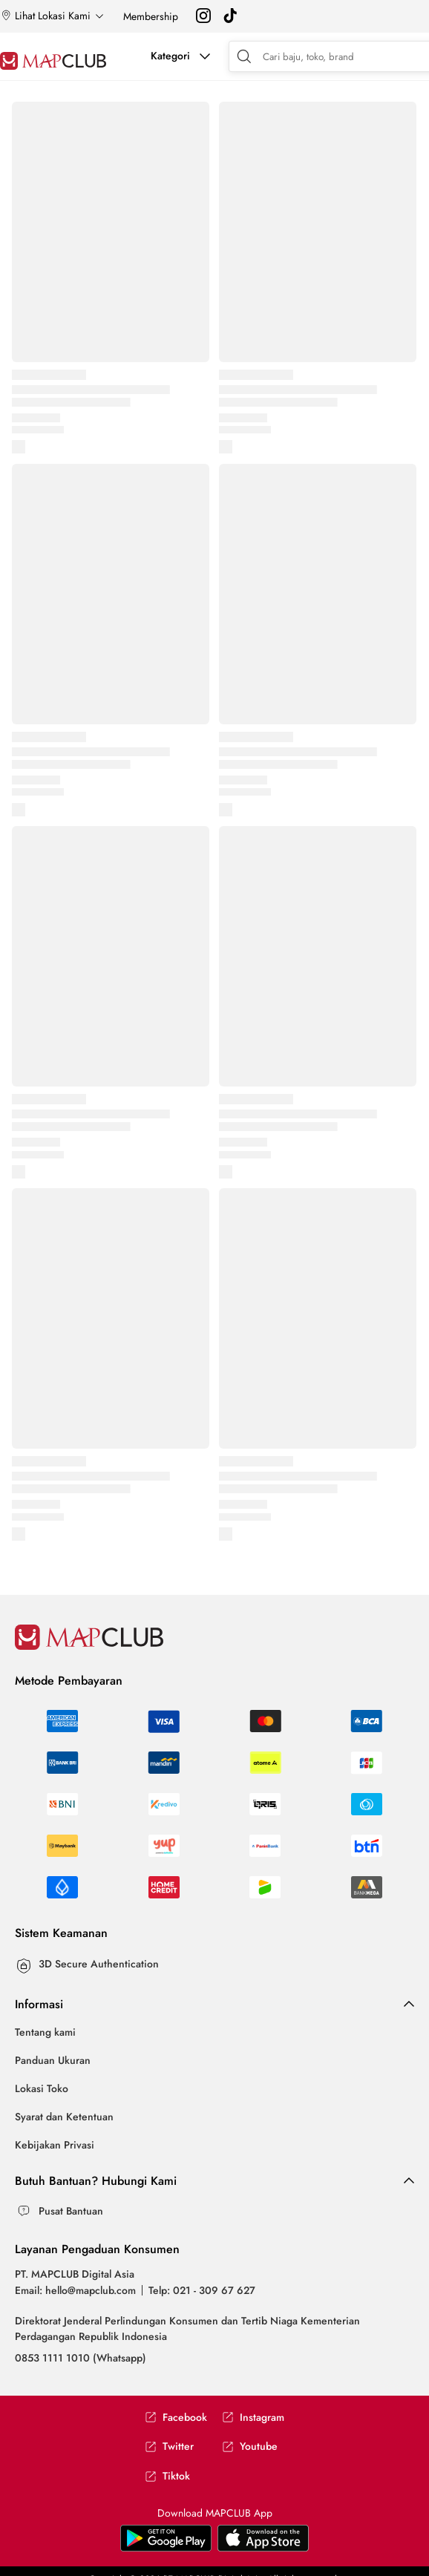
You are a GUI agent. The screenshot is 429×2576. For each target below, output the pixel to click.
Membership (150, 16)
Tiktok (167, 2476)
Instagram (253, 2418)
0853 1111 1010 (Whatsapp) (80, 2357)
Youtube (250, 2446)
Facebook (176, 2418)
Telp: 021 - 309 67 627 (201, 2290)
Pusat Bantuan (71, 2211)
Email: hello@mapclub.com (75, 2290)
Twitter (169, 2446)
